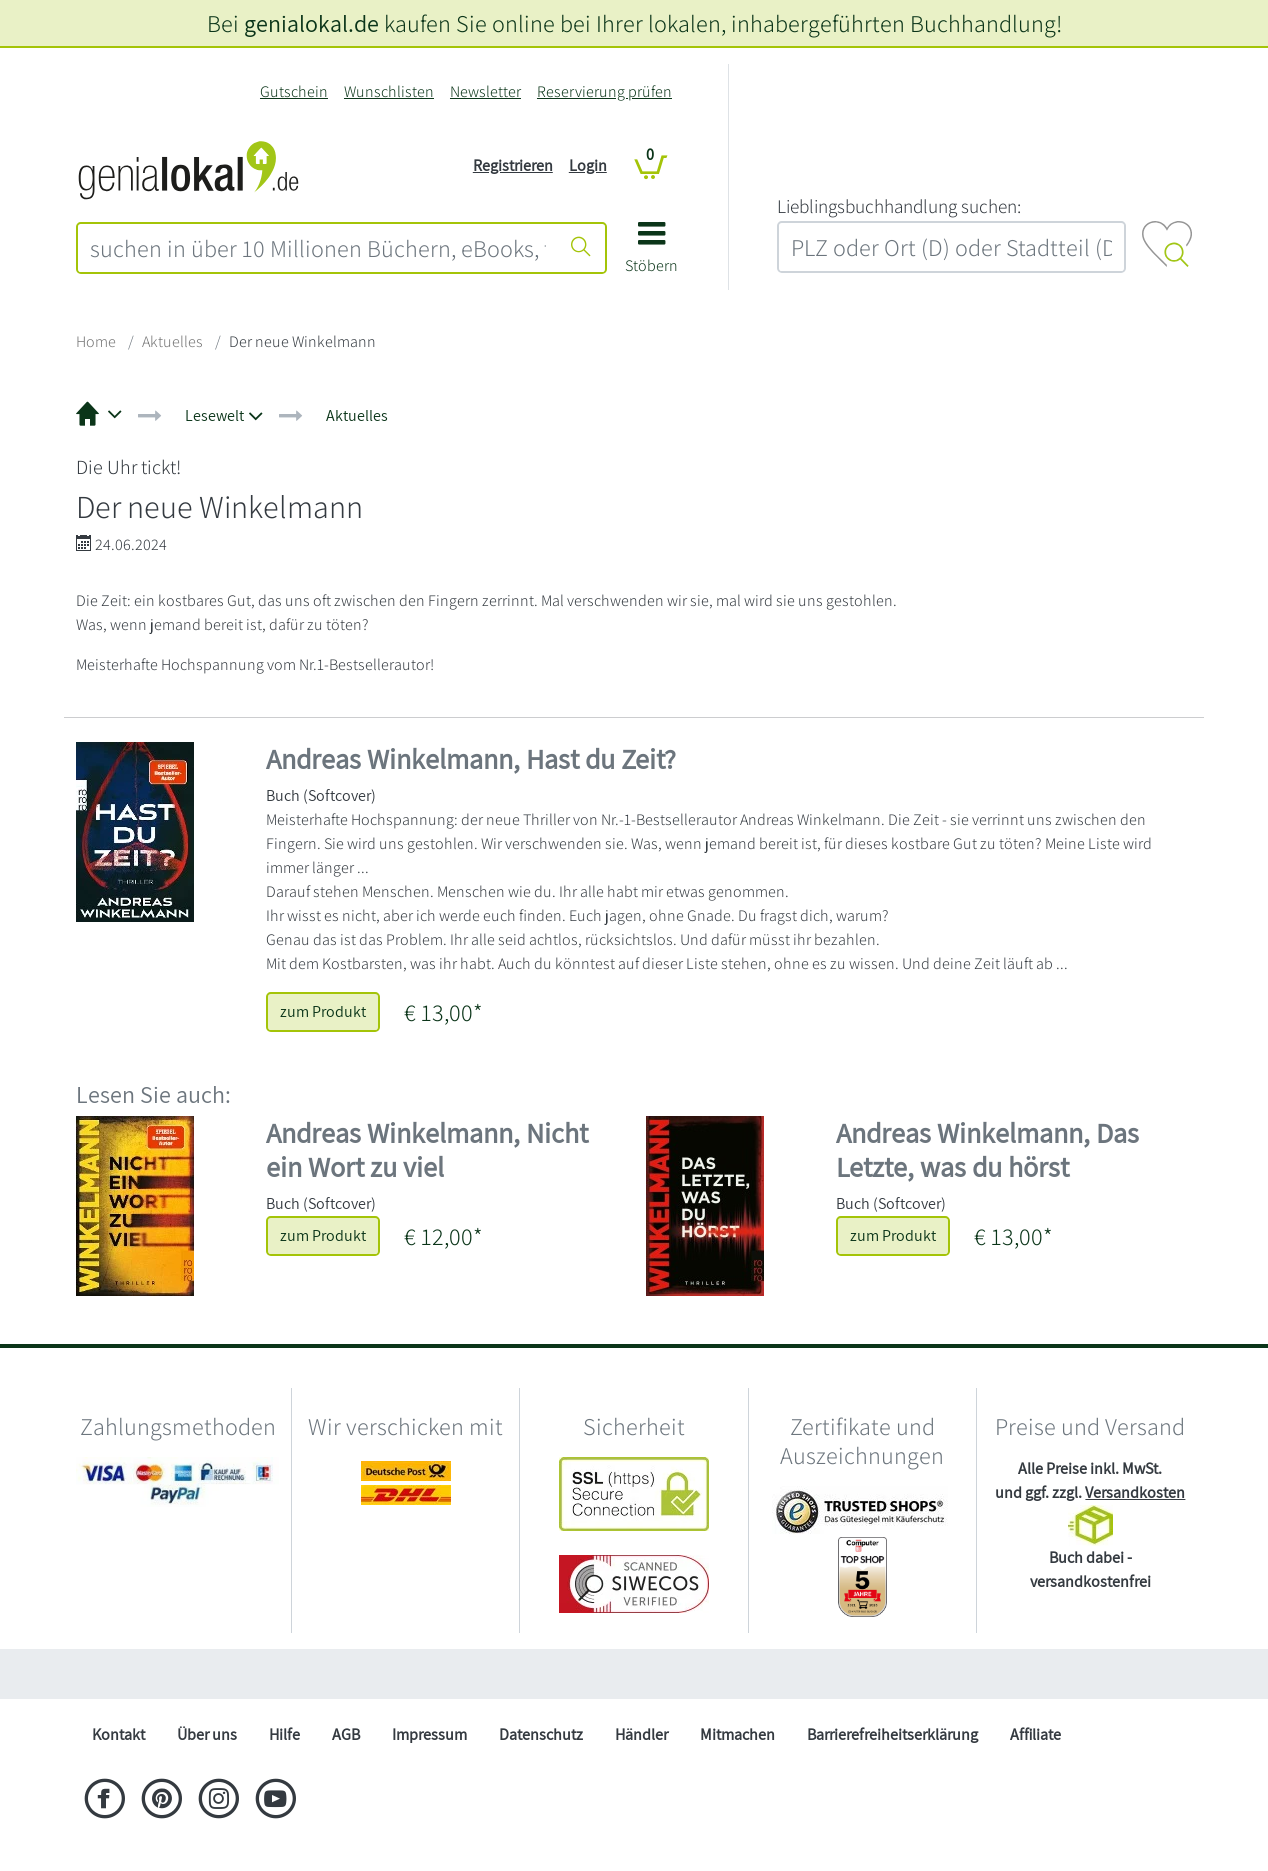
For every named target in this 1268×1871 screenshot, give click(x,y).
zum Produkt (323, 1011)
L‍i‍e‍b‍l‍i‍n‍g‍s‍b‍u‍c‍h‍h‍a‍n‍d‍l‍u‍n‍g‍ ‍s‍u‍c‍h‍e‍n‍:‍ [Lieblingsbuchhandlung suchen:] (899, 206)
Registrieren (513, 165)
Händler (641, 1734)
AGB (346, 1734)
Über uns (207, 1734)
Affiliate (1035, 1734)
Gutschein (294, 91)
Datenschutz (541, 1734)
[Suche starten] (581, 248)
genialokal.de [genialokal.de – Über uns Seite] (311, 23)
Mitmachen (737, 1734)
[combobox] (318, 248)
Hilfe (284, 1734)
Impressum (429, 1734)
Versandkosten (1135, 1492)
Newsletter (485, 91)
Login (588, 165)
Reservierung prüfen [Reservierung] (604, 91)
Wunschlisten (389, 91)
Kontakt (118, 1734)
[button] (651, 254)
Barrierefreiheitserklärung (892, 1734)
